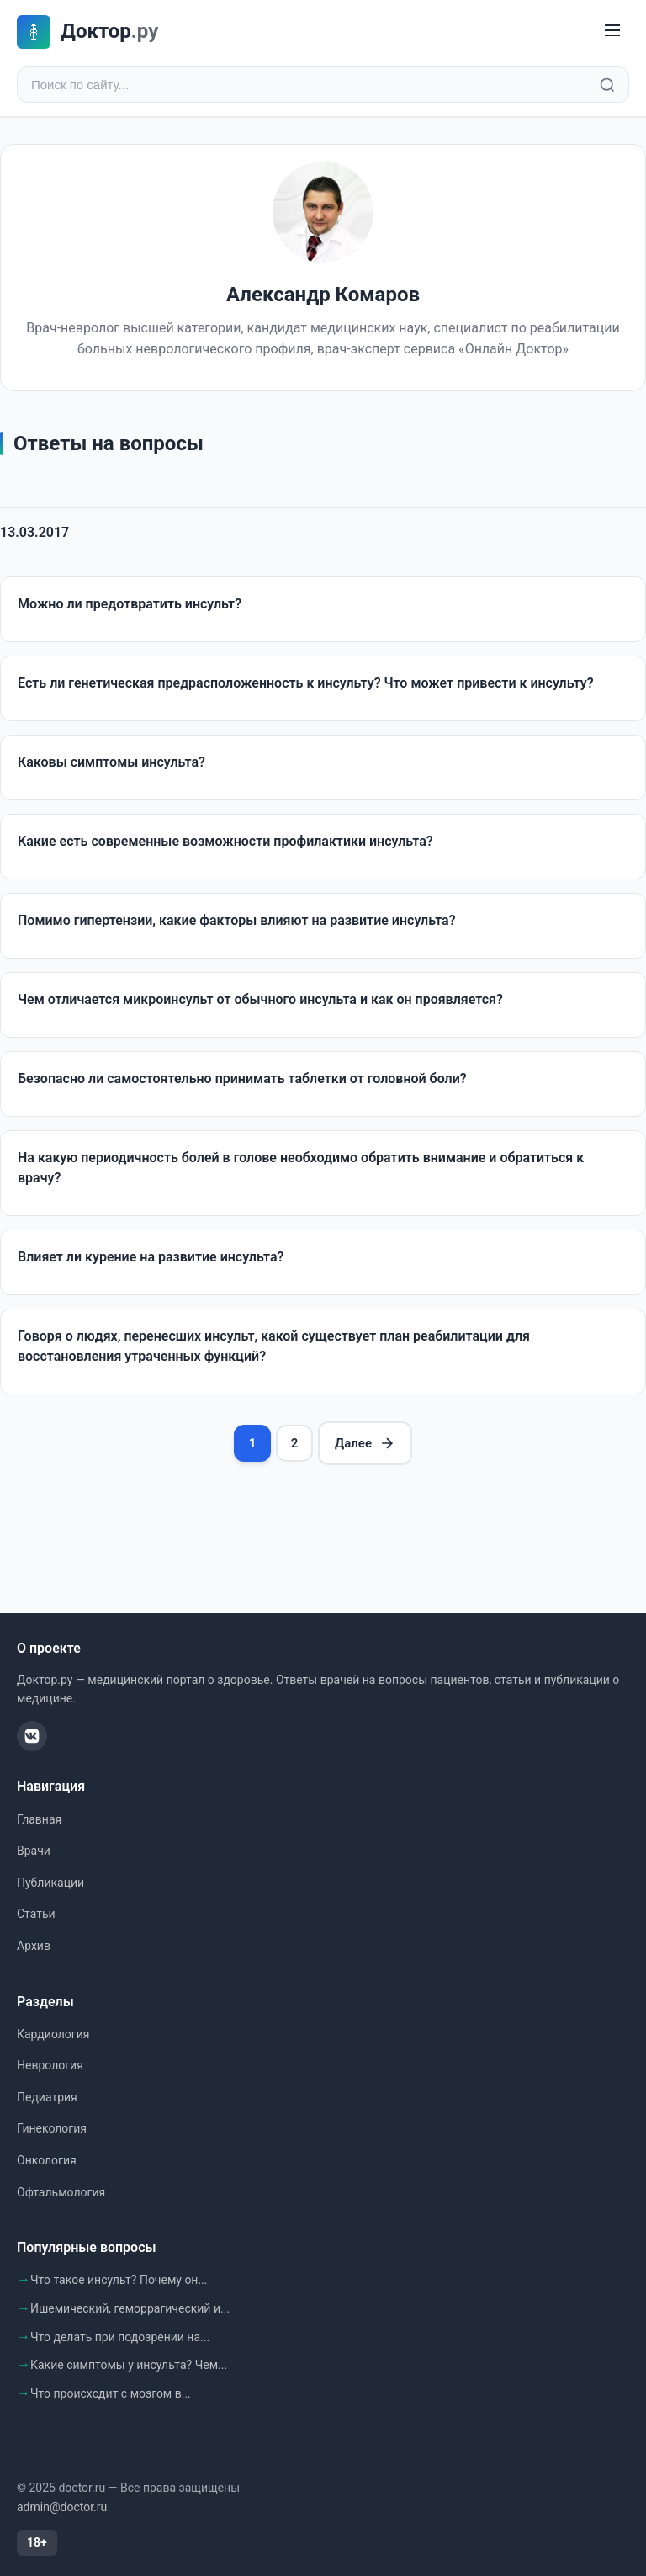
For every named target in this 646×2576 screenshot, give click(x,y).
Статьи (36, 1913)
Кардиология (53, 2034)
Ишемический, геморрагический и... (130, 2308)
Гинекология (52, 2128)
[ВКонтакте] (32, 1736)
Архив (33, 1945)
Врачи (33, 1850)
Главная (39, 1819)
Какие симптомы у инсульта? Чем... (128, 2365)
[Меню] (612, 31)
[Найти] (607, 85)
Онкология (47, 2160)
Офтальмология (61, 2192)
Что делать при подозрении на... (119, 2337)
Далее (365, 1443)
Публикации (50, 1882)
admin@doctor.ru (62, 2507)
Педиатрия (47, 2097)
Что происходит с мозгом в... (110, 2393)
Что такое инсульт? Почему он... (119, 2280)
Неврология (50, 2065)
